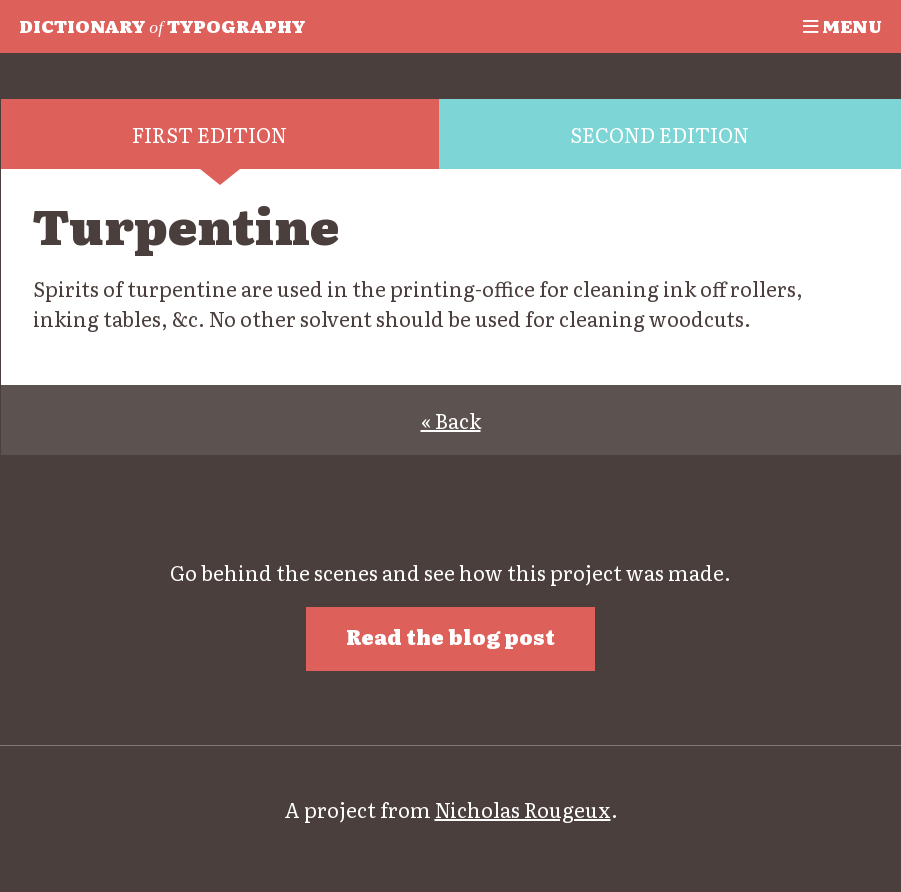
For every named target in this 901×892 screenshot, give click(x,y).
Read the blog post (450, 636)
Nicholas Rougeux (523, 809)
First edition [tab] (209, 134)
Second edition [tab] (659, 134)
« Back (451, 420)
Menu (842, 25)
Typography (162, 25)
